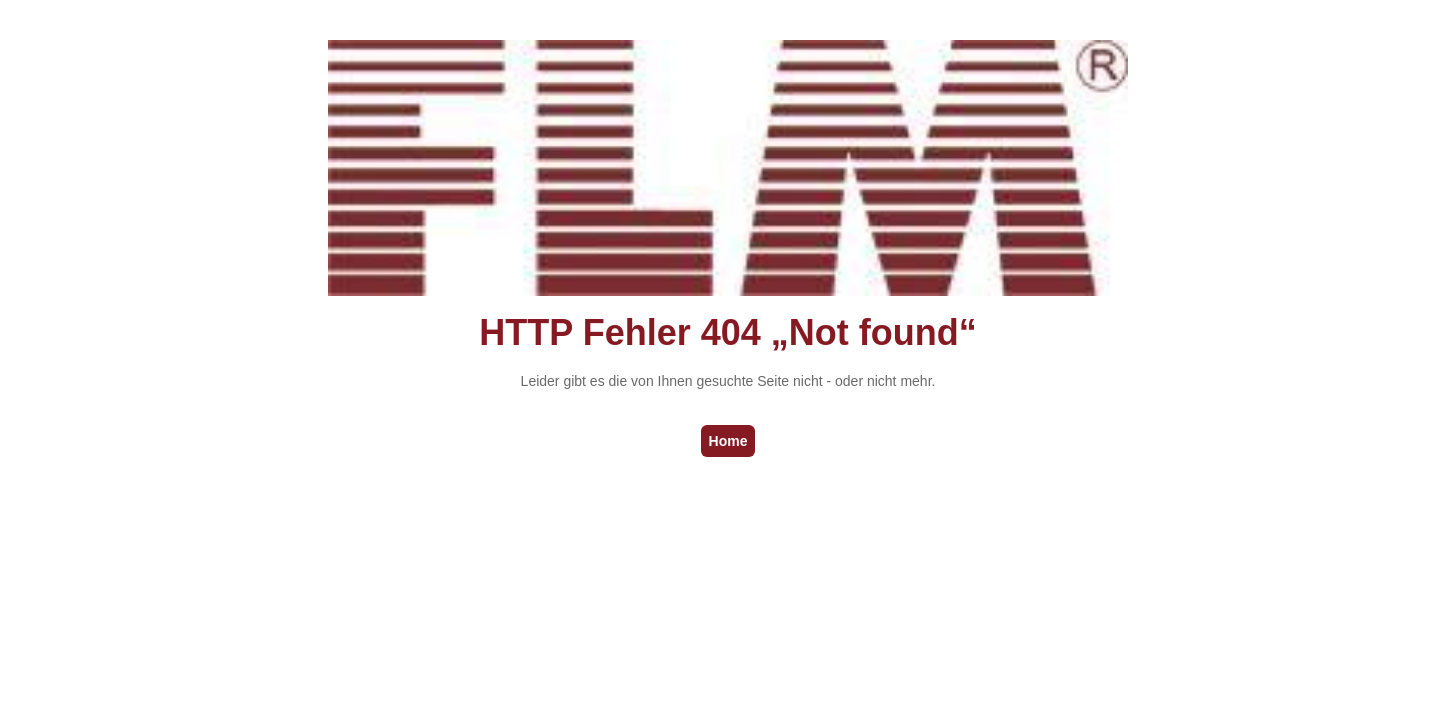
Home (728, 441)
